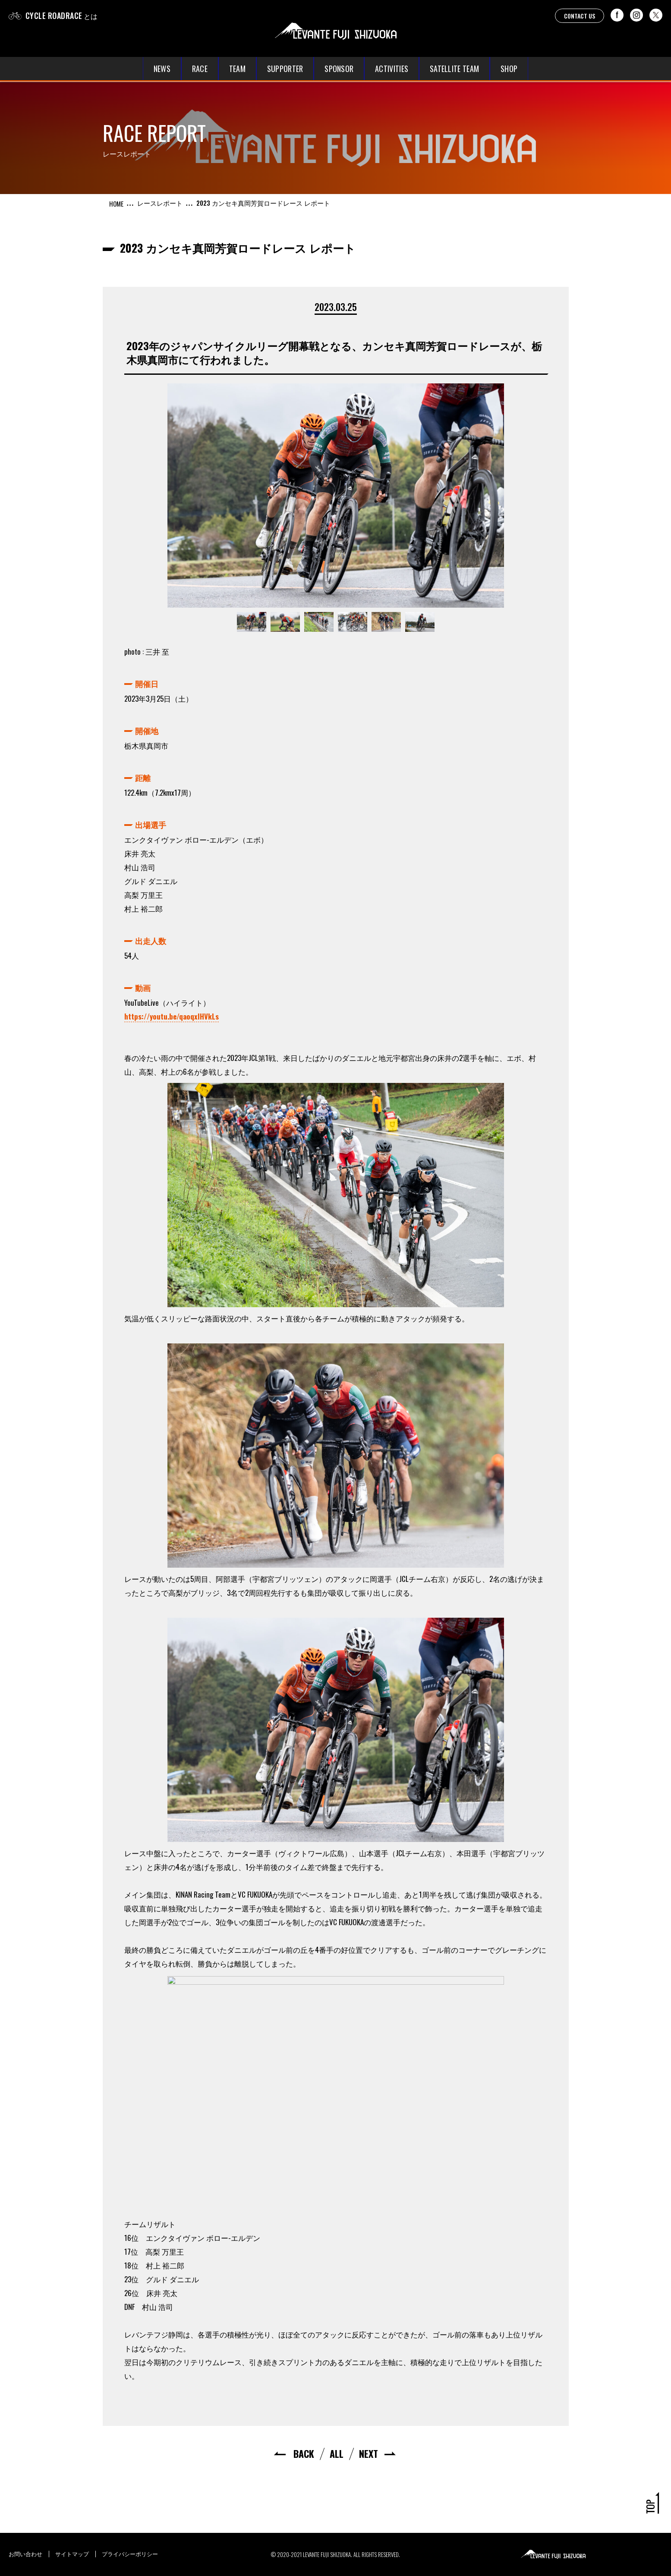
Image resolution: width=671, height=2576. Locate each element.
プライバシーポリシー (130, 2553)
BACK (303, 2453)
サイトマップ (72, 2553)
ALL (336, 2453)
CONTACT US (579, 15)
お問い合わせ (25, 2553)
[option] (335, 495)
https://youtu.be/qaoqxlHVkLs (171, 1016)
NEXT (368, 2453)
